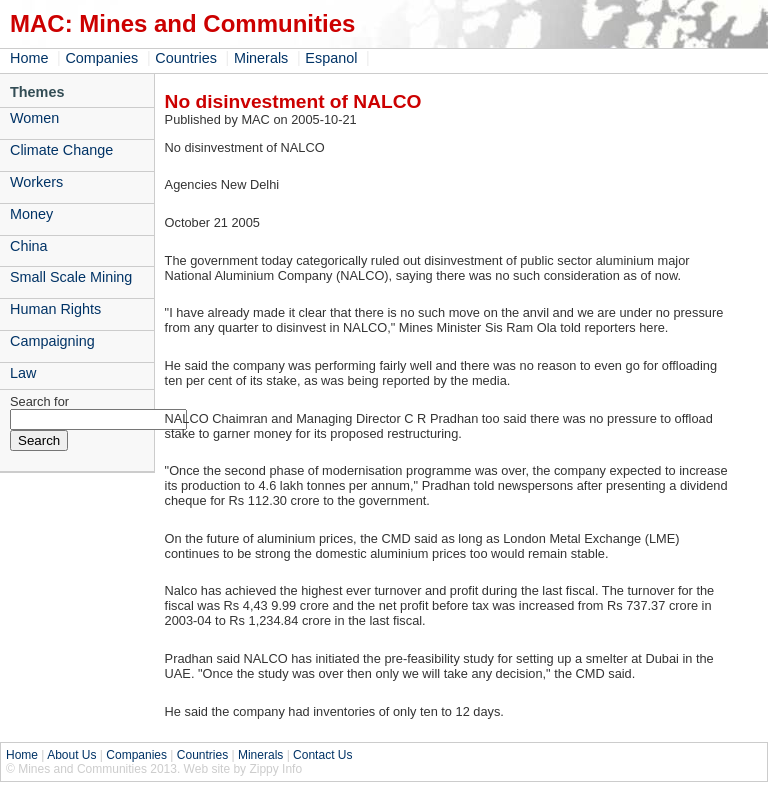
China (29, 246)
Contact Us (322, 755)
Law (23, 373)
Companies (101, 58)
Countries (186, 58)
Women (34, 118)
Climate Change (61, 150)
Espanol (331, 58)
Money (31, 214)
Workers (36, 182)
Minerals (261, 58)
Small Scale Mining (71, 277)
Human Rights (55, 309)
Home (29, 58)
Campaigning (52, 341)
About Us (71, 755)
